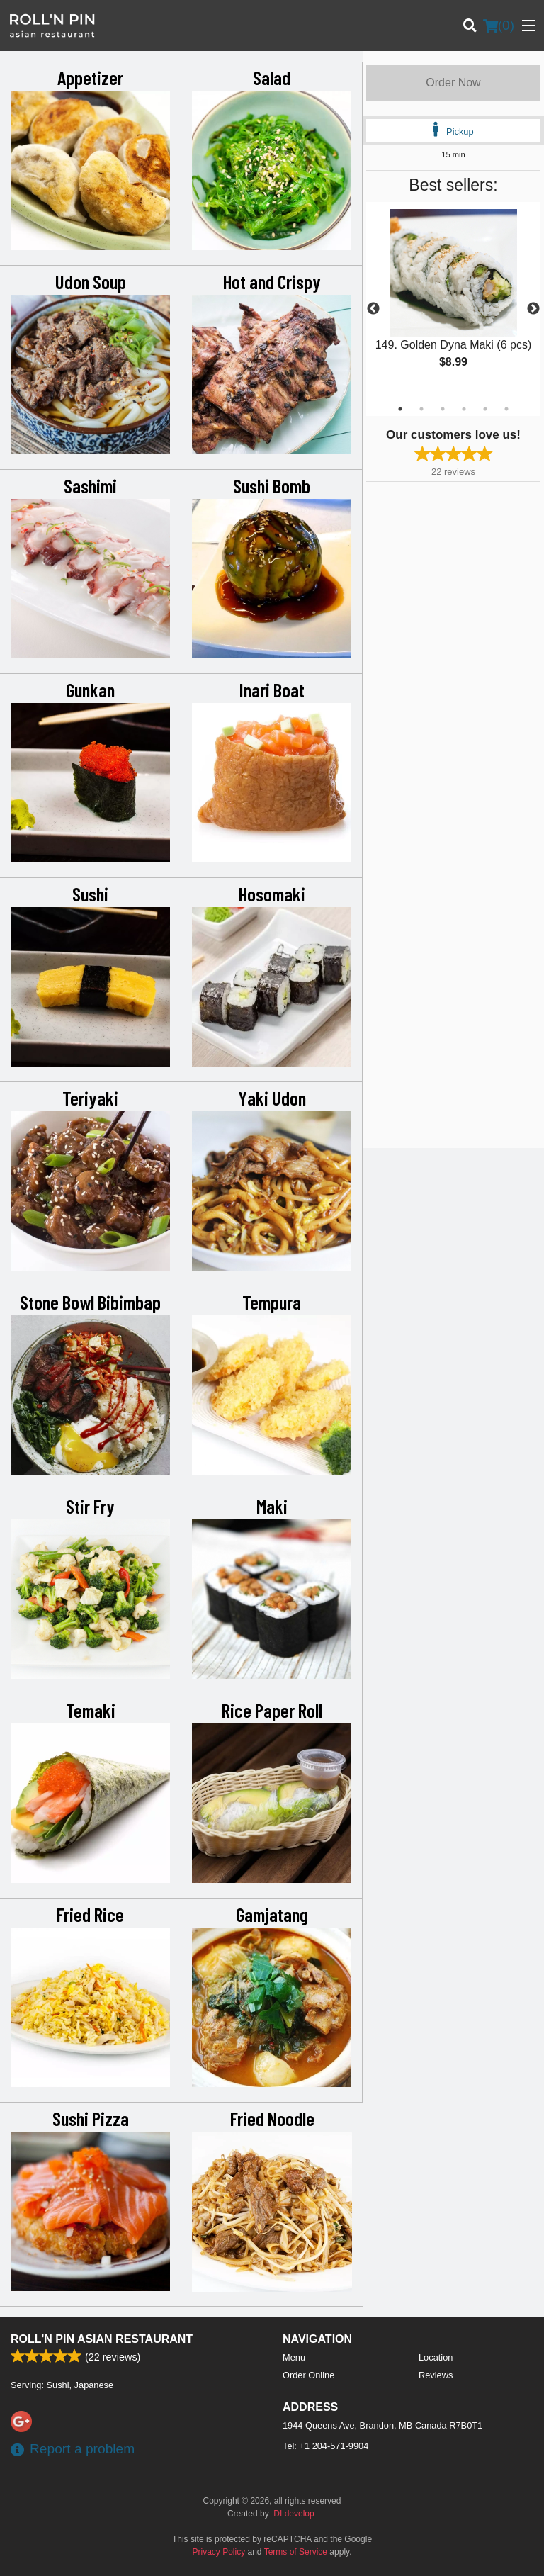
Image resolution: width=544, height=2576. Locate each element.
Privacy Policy (219, 2552)
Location (436, 2357)
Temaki (90, 1710)
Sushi (90, 893)
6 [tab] (506, 409)
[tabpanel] (453, 300)
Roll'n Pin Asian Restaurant (102, 2339)
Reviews (436, 2375)
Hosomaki (272, 893)
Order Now (453, 83)
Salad (271, 77)
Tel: (325, 2446)
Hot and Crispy (272, 281)
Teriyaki (90, 1097)
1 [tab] (400, 409)
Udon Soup (90, 281)
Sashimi (90, 485)
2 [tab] (421, 409)
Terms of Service (295, 2552)
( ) (498, 25)
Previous (373, 309)
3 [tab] (443, 409)
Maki (272, 1506)
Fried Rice (90, 1914)
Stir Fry (90, 1506)
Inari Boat (272, 689)
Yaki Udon (272, 1097)
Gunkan (90, 689)
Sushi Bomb (271, 485)
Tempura (271, 1301)
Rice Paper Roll (272, 1710)
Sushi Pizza (90, 2118)
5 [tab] (485, 409)
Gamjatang (272, 1914)
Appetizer (90, 77)
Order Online (308, 2375)
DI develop (293, 2514)
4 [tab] (464, 409)
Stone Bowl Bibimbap (90, 1301)
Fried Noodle (272, 2118)
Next (533, 309)
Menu (294, 2357)
